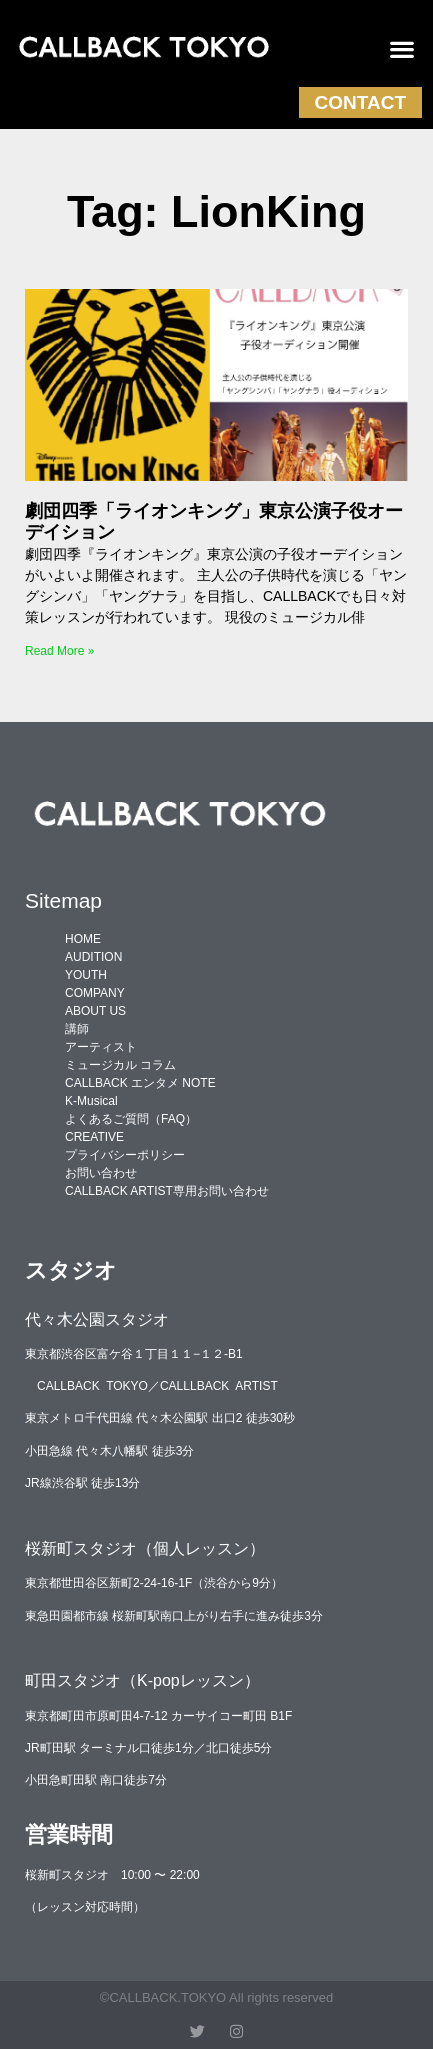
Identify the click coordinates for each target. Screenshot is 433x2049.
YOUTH (86, 975)
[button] (402, 49)
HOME (83, 939)
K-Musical (91, 1101)
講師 (77, 1029)
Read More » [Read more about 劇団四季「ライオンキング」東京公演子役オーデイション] (59, 651)
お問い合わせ (101, 1173)
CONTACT (360, 102)
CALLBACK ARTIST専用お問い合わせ (167, 1191)
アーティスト (101, 1047)
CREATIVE (94, 1137)
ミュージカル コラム (120, 1065)
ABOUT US (95, 1011)
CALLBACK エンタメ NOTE (140, 1083)
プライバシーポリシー (125, 1155)
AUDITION (93, 957)
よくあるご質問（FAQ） (131, 1119)
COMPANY (95, 993)
